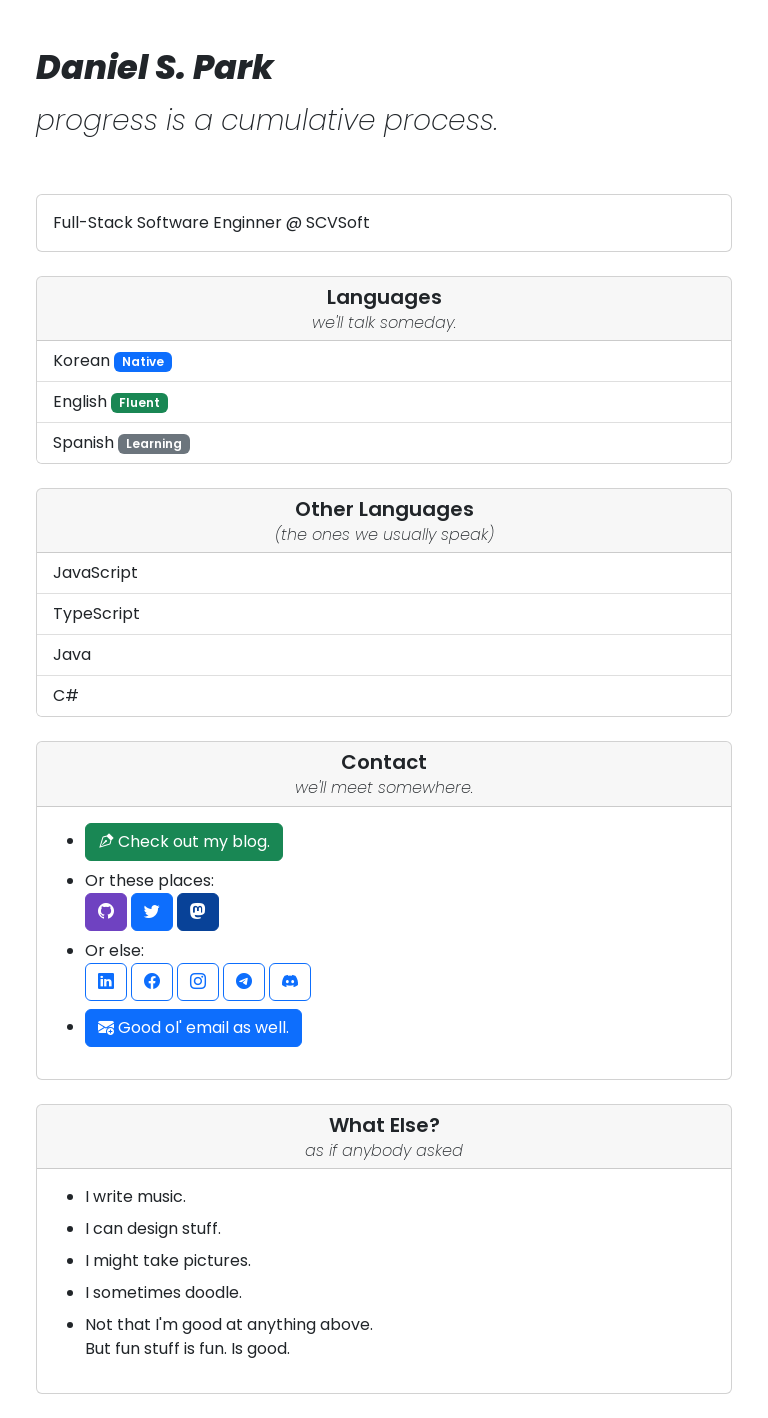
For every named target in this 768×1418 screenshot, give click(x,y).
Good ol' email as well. (193, 1027)
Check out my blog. (184, 841)
